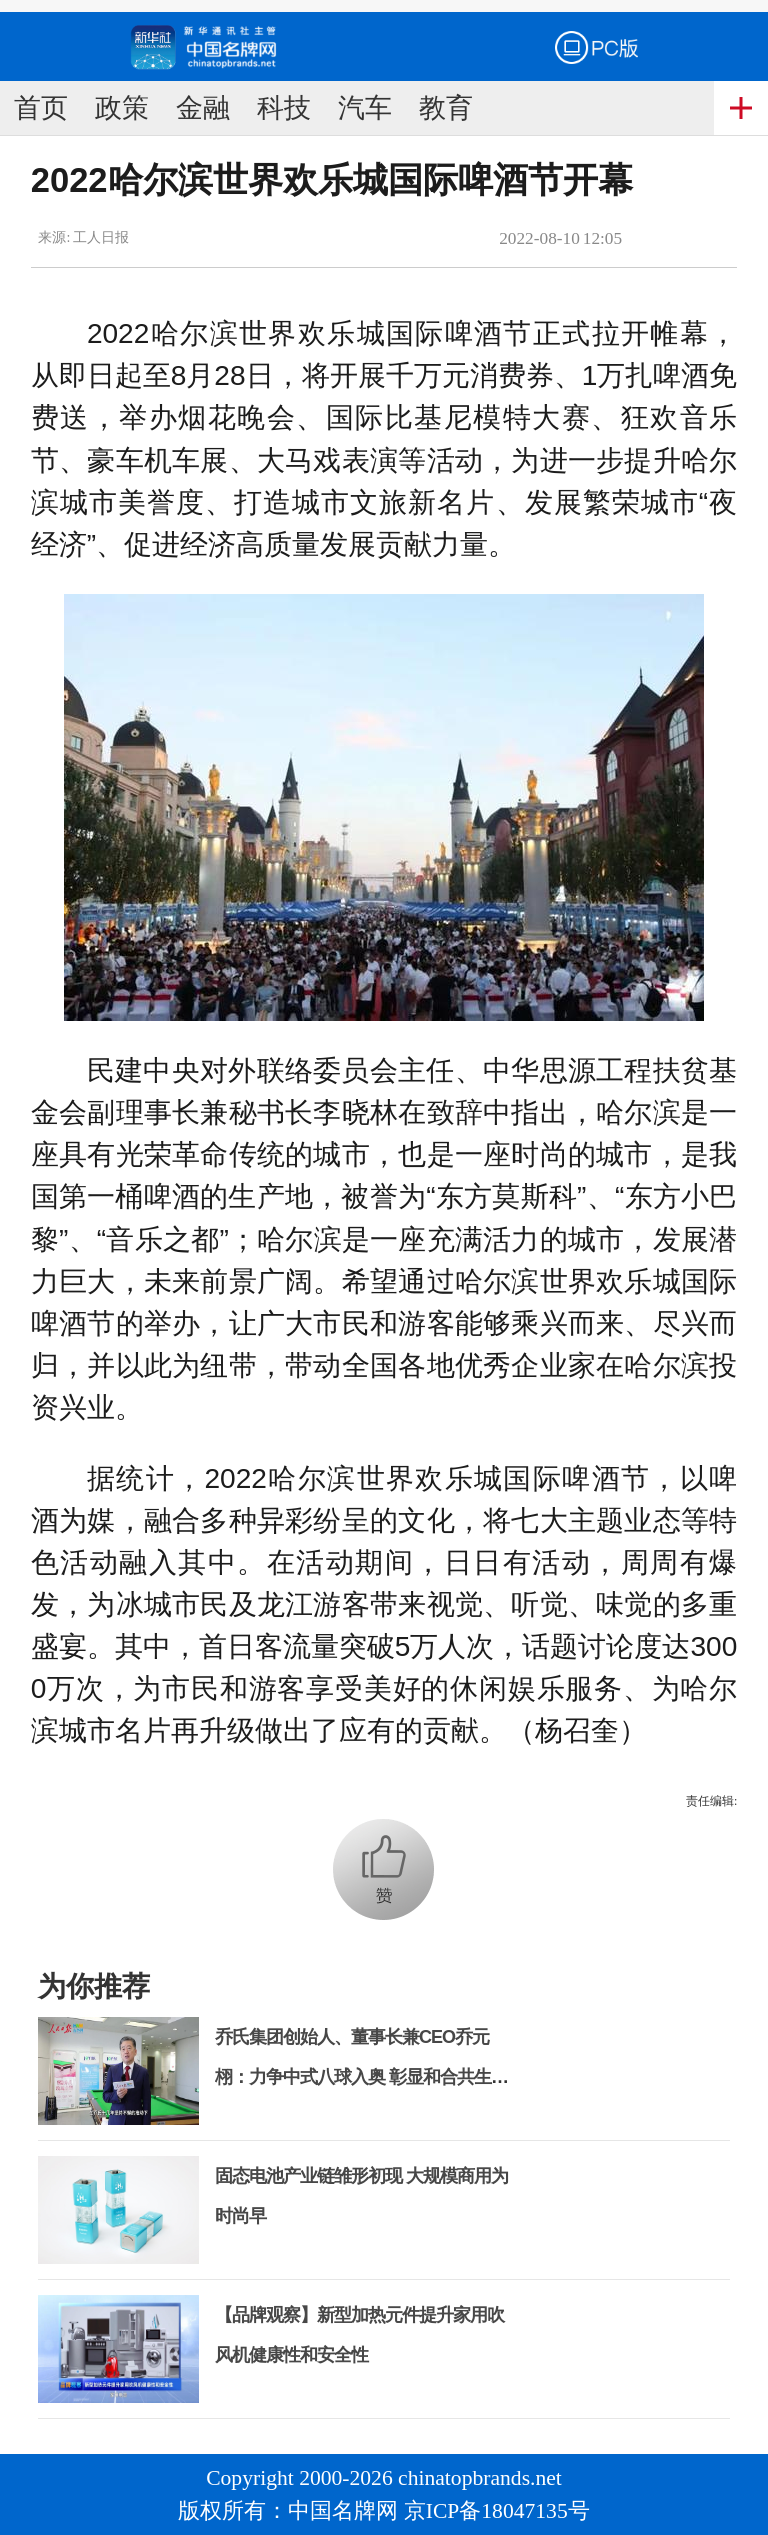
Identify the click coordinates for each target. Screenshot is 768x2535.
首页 (41, 108)
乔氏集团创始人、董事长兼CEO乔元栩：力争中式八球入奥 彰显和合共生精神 (361, 2077)
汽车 (365, 108)
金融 (203, 108)
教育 (446, 108)
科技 (284, 108)
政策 (122, 108)
